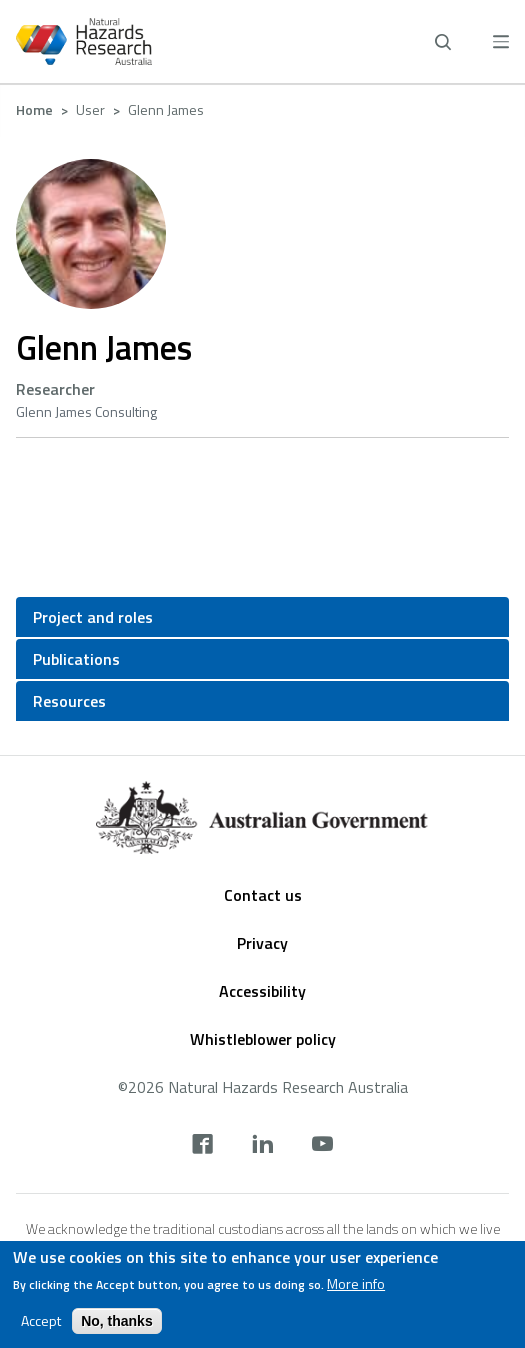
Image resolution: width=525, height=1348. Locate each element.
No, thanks (117, 1322)
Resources (69, 701)
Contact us (263, 895)
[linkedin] (262, 1146)
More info (356, 1285)
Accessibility (262, 991)
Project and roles (93, 617)
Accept (41, 1322)
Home (34, 109)
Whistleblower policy (263, 1039)
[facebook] (202, 1146)
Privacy (262, 943)
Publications (76, 659)
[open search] (443, 42)
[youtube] (322, 1146)
